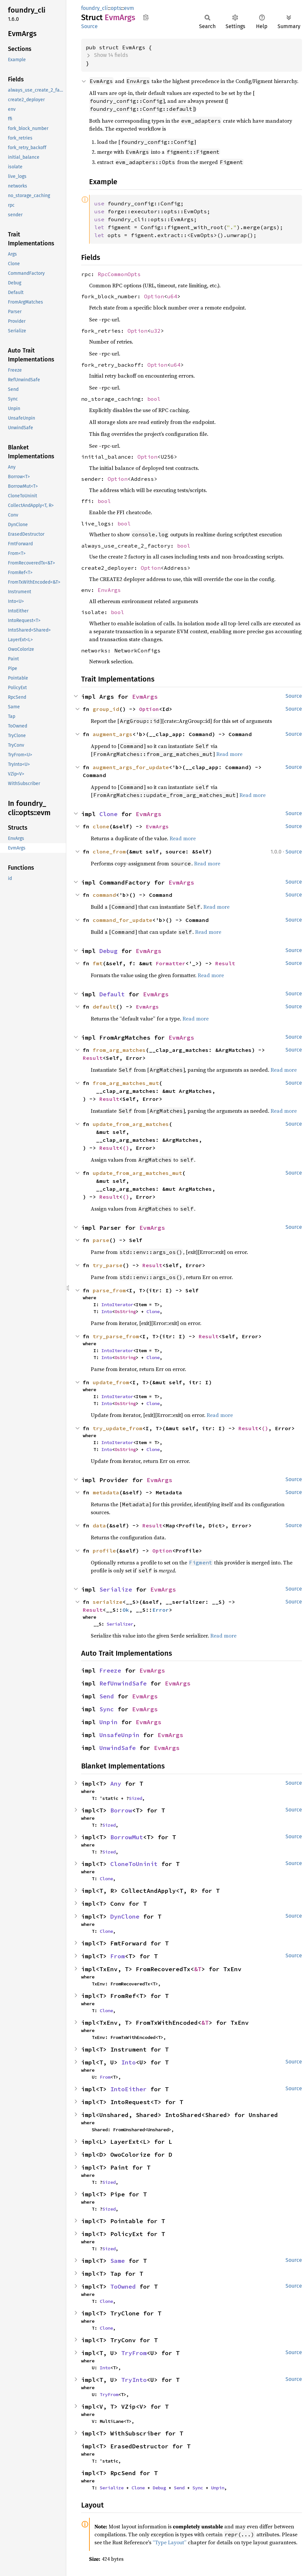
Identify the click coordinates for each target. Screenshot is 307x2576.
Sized (135, 1798)
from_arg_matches (119, 1050)
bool (154, 398)
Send (106, 1696)
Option (154, 296)
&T (197, 1969)
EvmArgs (145, 696)
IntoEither (128, 2089)
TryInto (134, 2380)
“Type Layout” (169, 2542)
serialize (108, 1602)
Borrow (121, 1810)
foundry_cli (94, 8)
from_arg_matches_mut (126, 1083)
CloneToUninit (134, 1864)
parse (101, 1240)
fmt (98, 963)
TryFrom (134, 2353)
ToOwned (123, 2286)
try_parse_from (116, 1336)
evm (129, 8)
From (117, 1956)
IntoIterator (117, 1305)
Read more (229, 754)
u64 (172, 296)
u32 (156, 330)
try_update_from (117, 1428)
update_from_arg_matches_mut (137, 1173)
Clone (108, 814)
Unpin (108, 1722)
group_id (106, 709)
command (104, 895)
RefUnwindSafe (123, 1683)
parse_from (109, 1290)
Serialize (115, 1589)
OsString (125, 1311)
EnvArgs (109, 590)
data (99, 1525)
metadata (106, 1492)
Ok (126, 1609)
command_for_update (122, 920)
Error (160, 1609)
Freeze (110, 1670)
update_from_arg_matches (131, 1124)
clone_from (109, 851)
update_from (111, 1382)
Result (225, 963)
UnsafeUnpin (119, 1735)
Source (89, 26)
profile (104, 1550)
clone (101, 826)
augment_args (112, 734)
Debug (108, 951)
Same (117, 2260)
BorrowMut (126, 1837)
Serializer (120, 1624)
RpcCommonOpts (119, 274)
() (126, 1147)
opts (116, 8)
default (104, 1006)
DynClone (124, 1916)
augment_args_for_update (131, 767)
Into (106, 1311)
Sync (106, 1709)
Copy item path (145, 17)
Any (115, 1783)
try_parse (108, 1265)
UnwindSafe (117, 1748)
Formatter (170, 963)
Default (112, 994)
